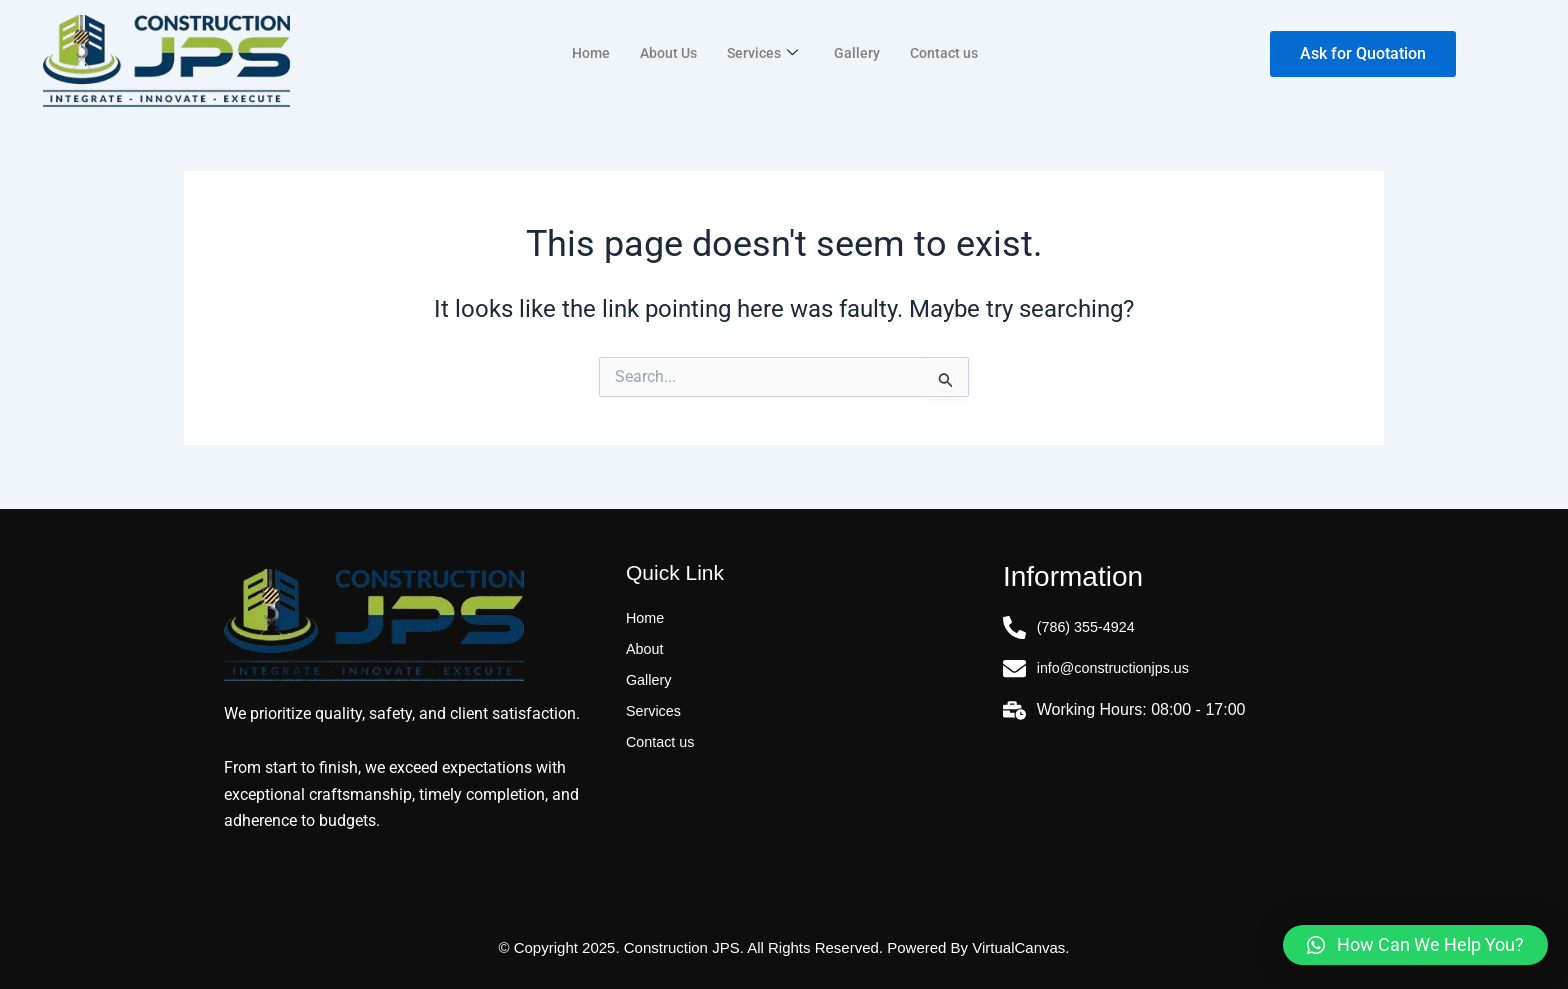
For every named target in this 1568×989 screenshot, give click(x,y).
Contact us (949, 53)
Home (584, 53)
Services (764, 53)
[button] (1415, 945)
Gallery (860, 53)
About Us (666, 53)
